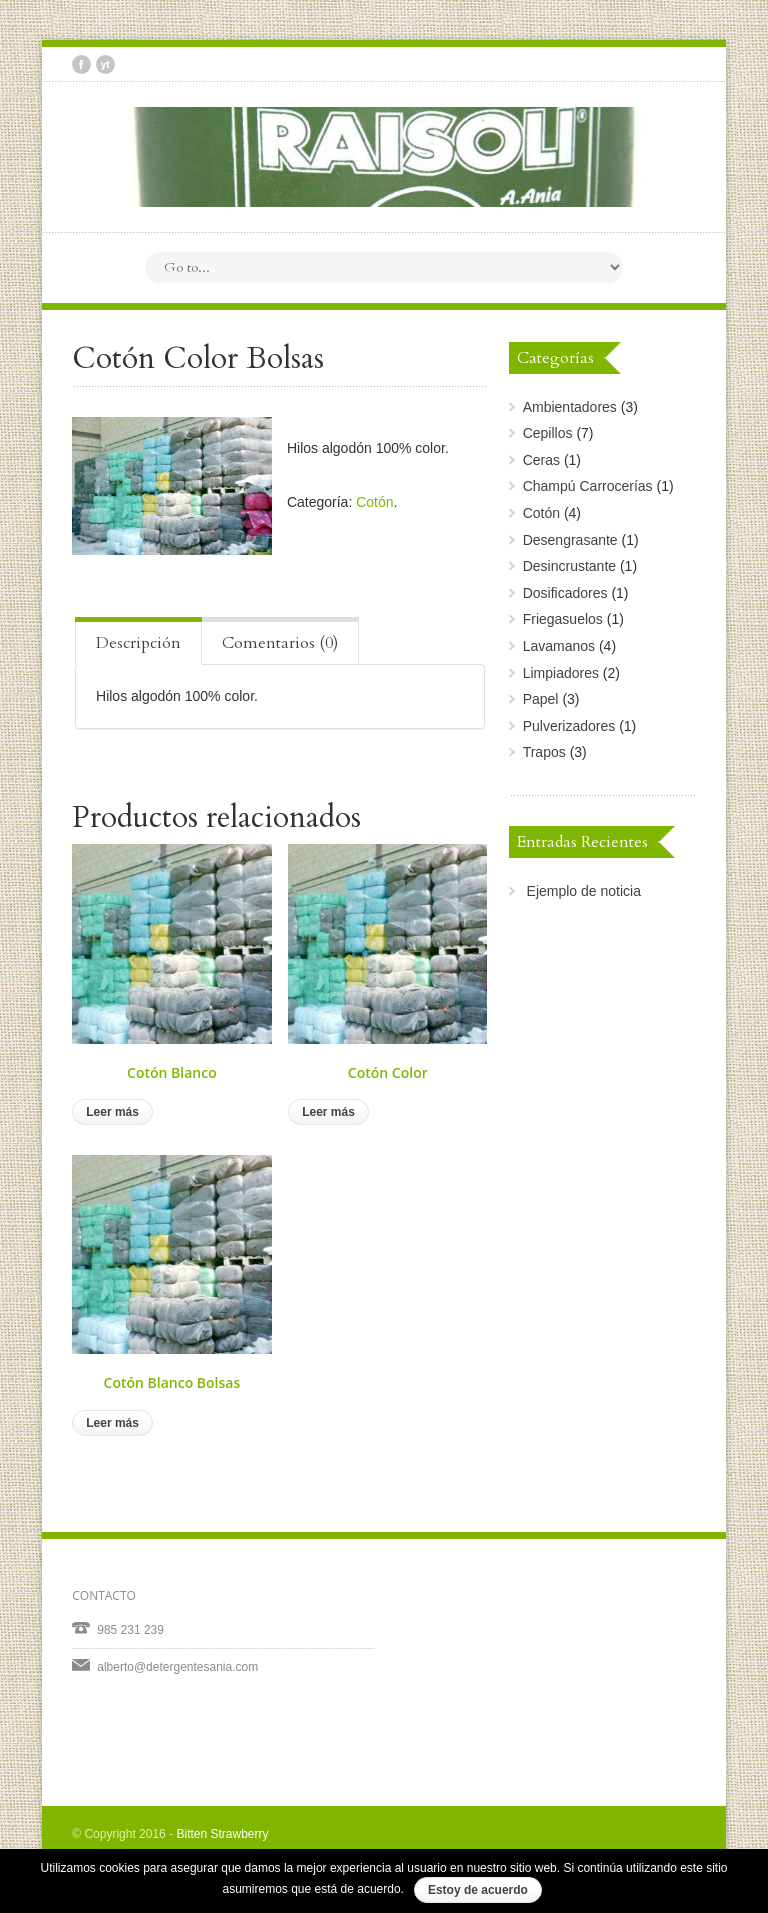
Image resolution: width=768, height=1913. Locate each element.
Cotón (374, 502)
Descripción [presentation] (138, 643)
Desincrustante (569, 566)
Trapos (544, 752)
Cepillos (548, 433)
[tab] (138, 641)
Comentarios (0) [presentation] (280, 643)
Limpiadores (561, 673)
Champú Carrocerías (588, 486)
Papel (541, 699)
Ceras (541, 460)
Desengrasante (570, 540)
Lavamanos (559, 646)
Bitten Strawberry (222, 1834)
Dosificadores (565, 593)
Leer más (112, 1112)
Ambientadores (570, 407)
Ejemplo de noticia (584, 891)
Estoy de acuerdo (478, 1890)
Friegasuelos (563, 619)
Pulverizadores (569, 726)
